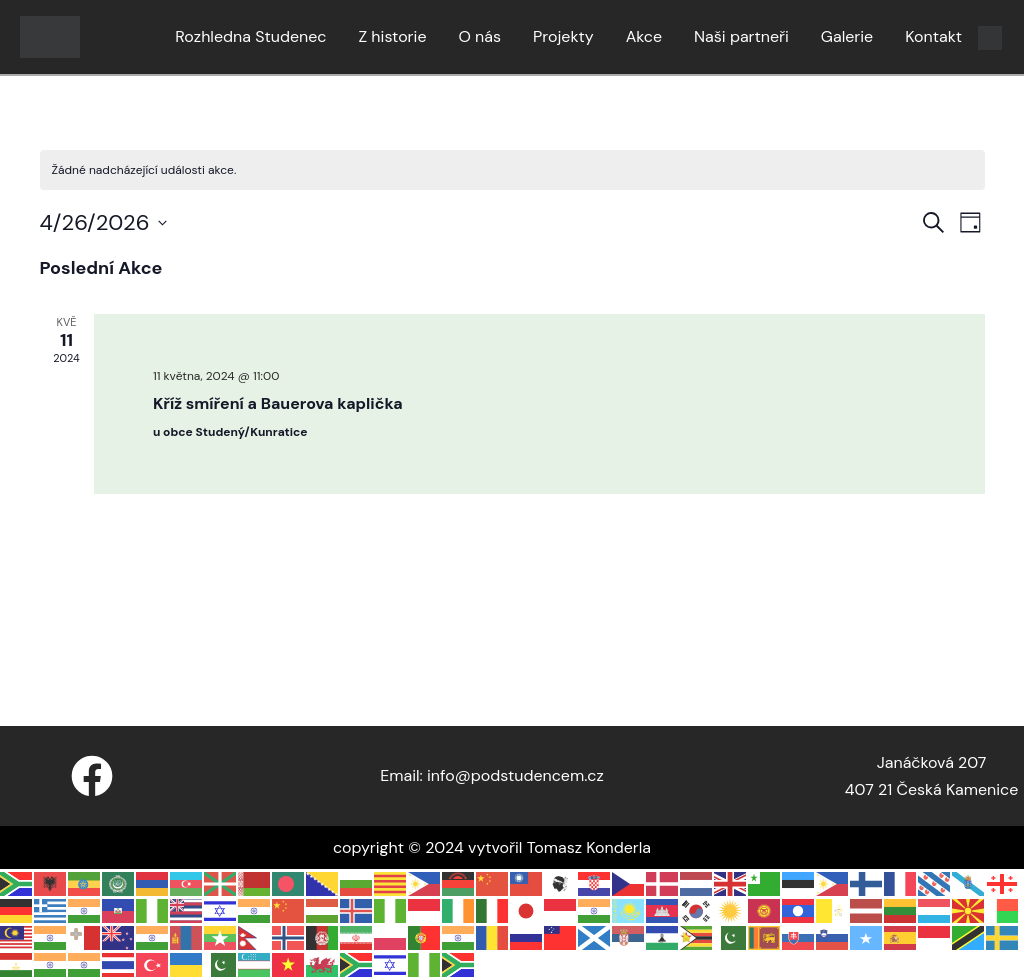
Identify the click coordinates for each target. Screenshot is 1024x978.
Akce (644, 36)
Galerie (847, 36)
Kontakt (933, 36)
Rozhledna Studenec (250, 36)
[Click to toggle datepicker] (103, 222)
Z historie (392, 36)
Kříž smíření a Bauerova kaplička (278, 403)
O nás (479, 36)
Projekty (563, 36)
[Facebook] (92, 776)
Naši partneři (741, 36)
